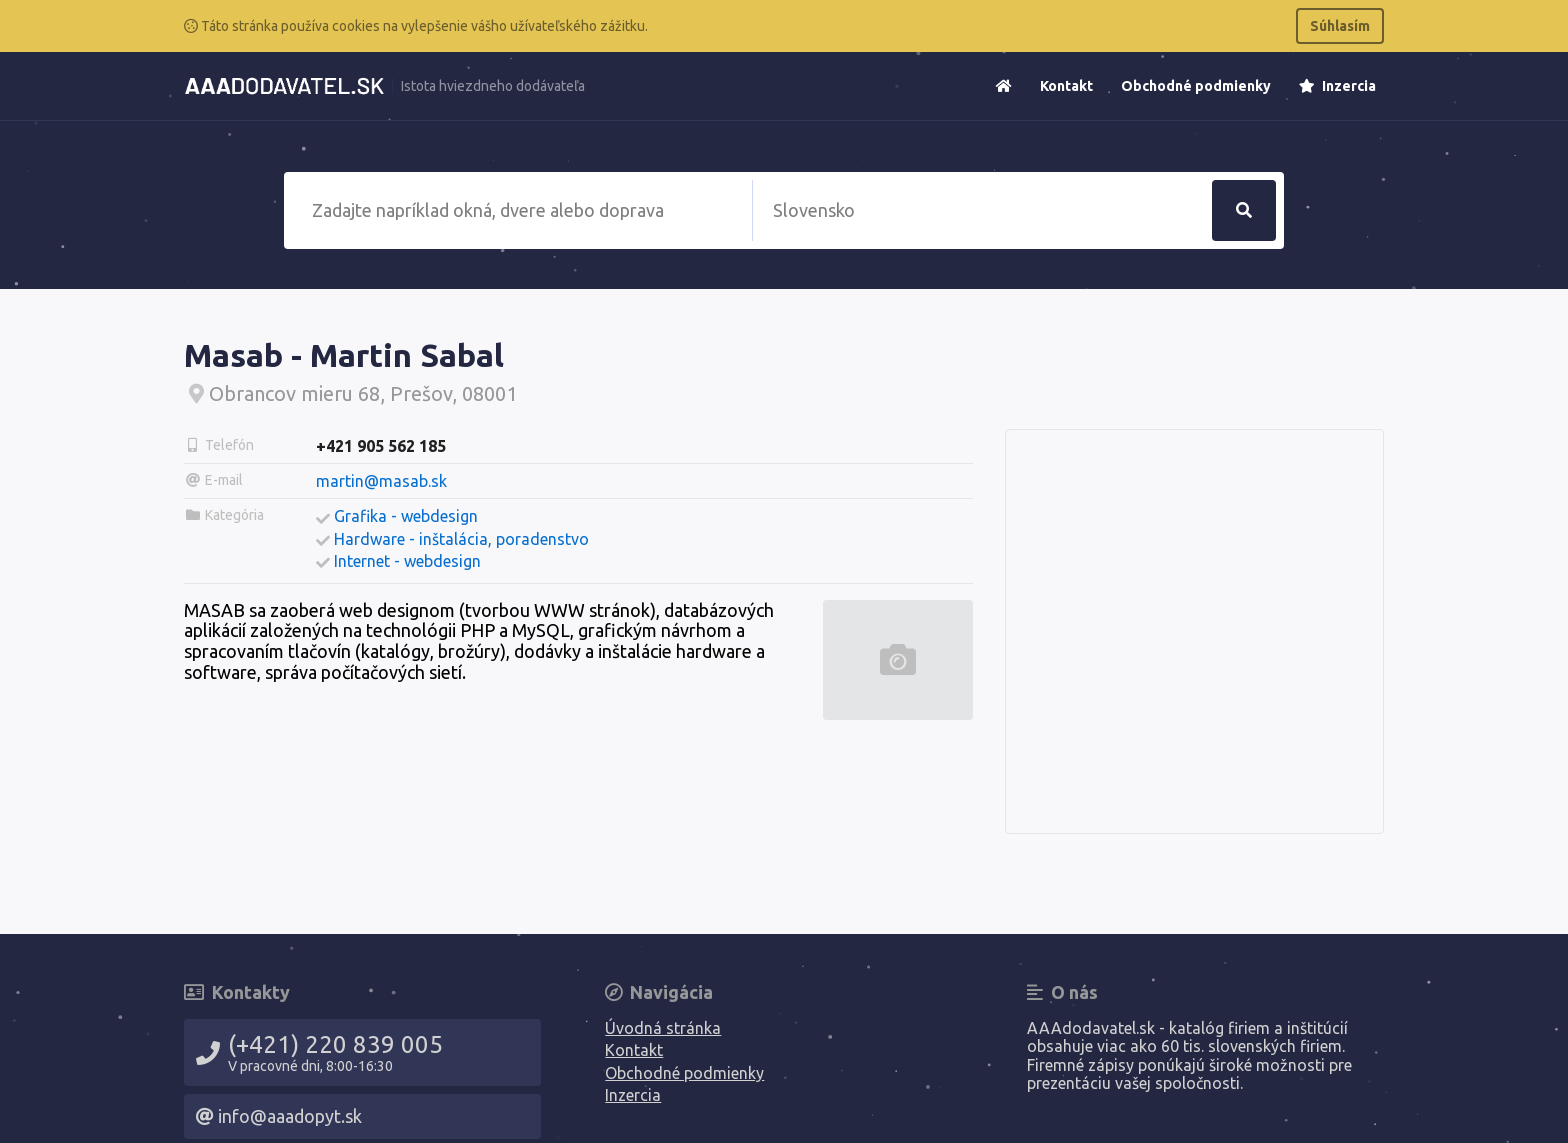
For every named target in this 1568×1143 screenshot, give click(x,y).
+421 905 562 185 (381, 446)
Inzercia (1337, 86)
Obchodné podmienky (1196, 86)
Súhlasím (1340, 26)
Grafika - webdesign (406, 516)
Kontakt (1066, 86)
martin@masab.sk (381, 481)
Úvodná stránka (663, 1028)
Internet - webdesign (407, 561)
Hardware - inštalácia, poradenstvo (461, 539)
